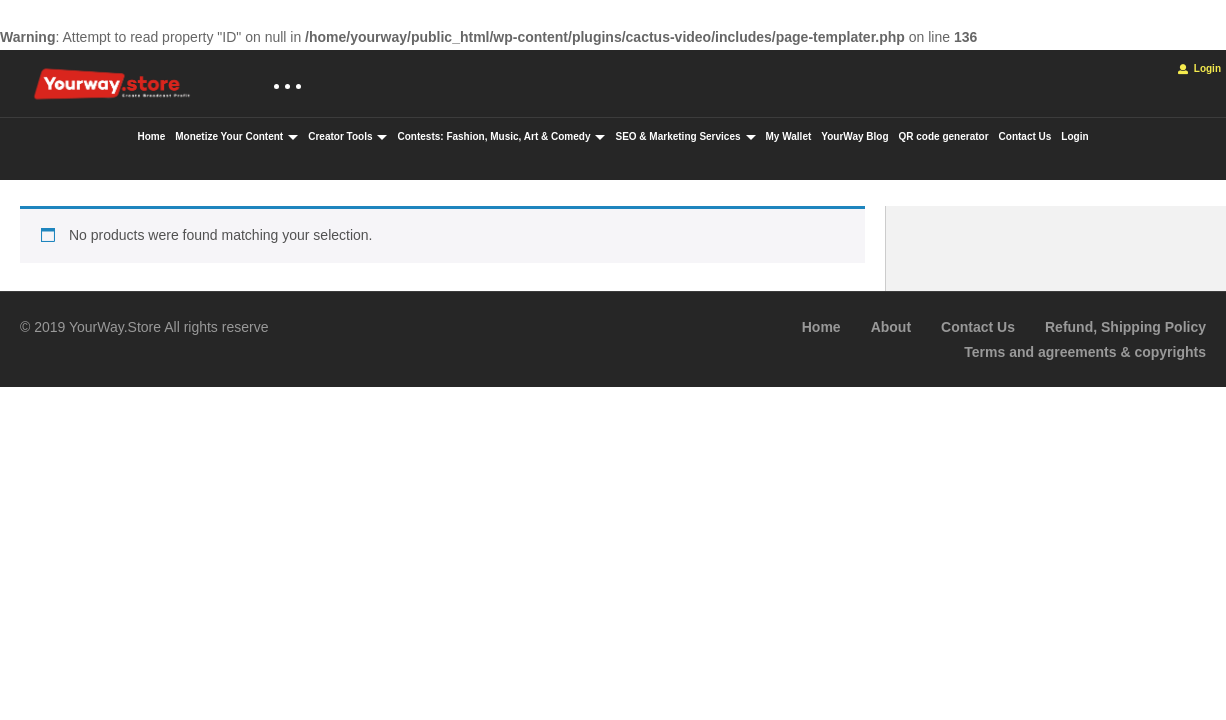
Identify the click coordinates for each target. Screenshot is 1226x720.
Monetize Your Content (236, 136)
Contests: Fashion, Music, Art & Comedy (501, 136)
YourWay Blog (854, 136)
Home (151, 136)
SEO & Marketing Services (685, 136)
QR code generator (944, 136)
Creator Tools (347, 136)
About (891, 327)
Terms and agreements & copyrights (1085, 352)
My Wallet (789, 136)
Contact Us (1025, 136)
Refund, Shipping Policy (1125, 327)
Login (1199, 68)
